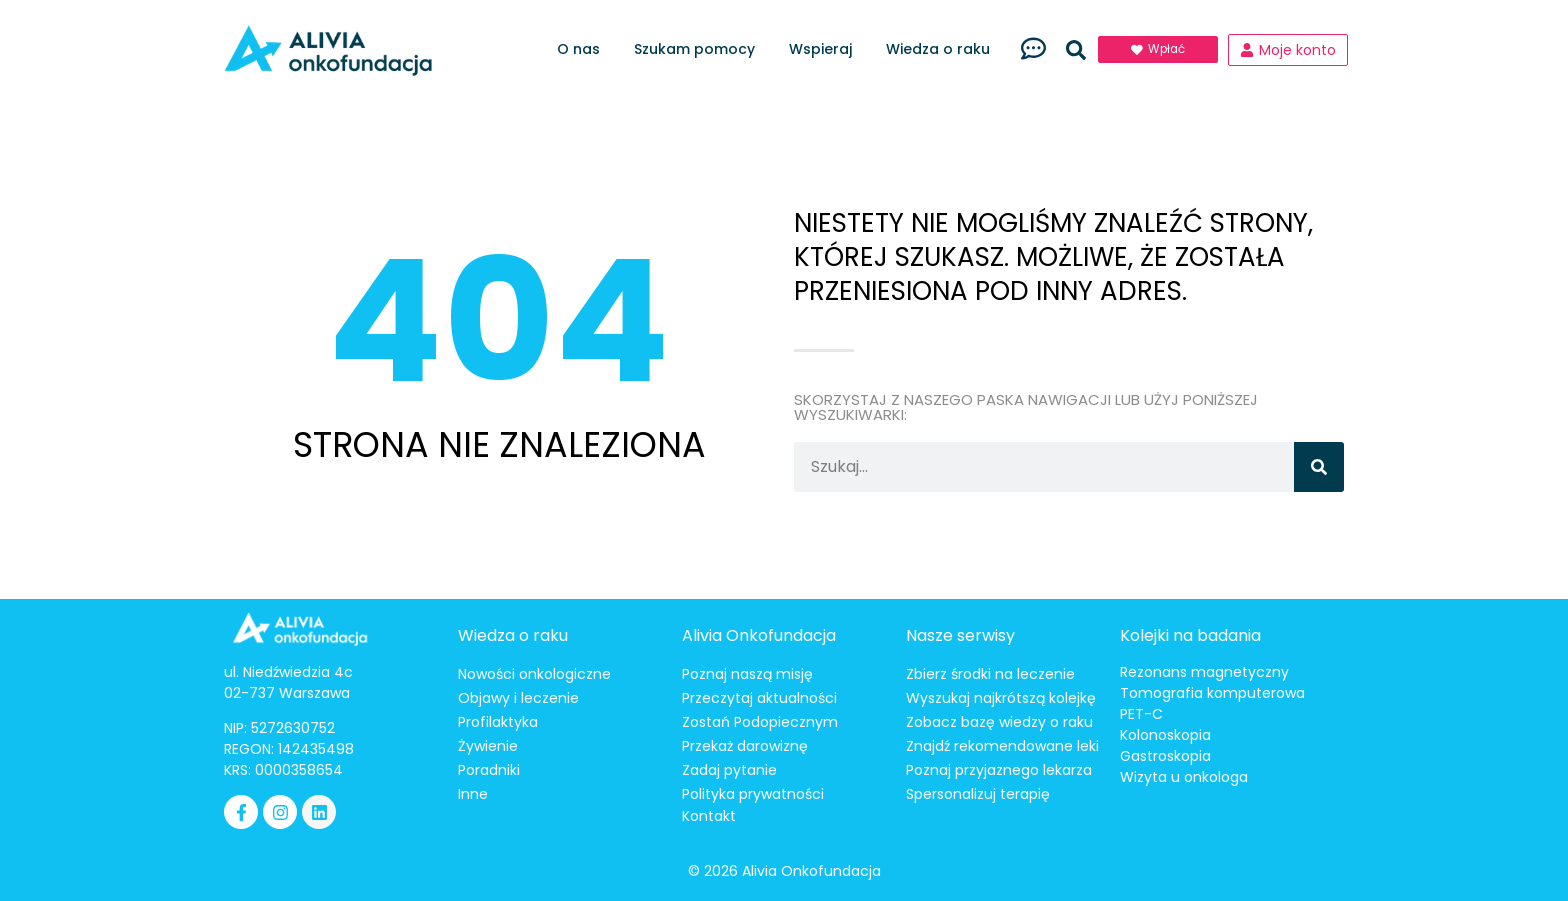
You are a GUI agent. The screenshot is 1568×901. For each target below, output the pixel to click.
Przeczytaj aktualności (759, 698)
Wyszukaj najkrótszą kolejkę (1001, 698)
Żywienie (488, 746)
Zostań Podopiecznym (760, 722)
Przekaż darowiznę (745, 746)
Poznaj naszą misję (747, 674)
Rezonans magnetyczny (1204, 672)
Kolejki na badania (1190, 635)
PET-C (1141, 714)
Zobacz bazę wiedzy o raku (999, 722)
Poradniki (489, 770)
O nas (583, 49)
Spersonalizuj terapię (978, 794)
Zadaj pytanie (729, 770)
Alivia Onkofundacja (759, 635)
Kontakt (709, 816)
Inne (473, 794)
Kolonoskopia (1165, 735)
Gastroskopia (1165, 756)
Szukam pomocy (699, 49)
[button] (1076, 50)
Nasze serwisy (960, 635)
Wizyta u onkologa (1184, 777)
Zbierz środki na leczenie (990, 674)
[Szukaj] (1319, 467)
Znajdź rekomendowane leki (1002, 746)
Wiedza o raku (943, 49)
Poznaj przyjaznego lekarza (999, 770)
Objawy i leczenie (518, 698)
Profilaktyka (498, 722)
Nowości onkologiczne (534, 674)
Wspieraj (825, 49)
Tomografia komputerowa (1212, 693)
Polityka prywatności (753, 794)
